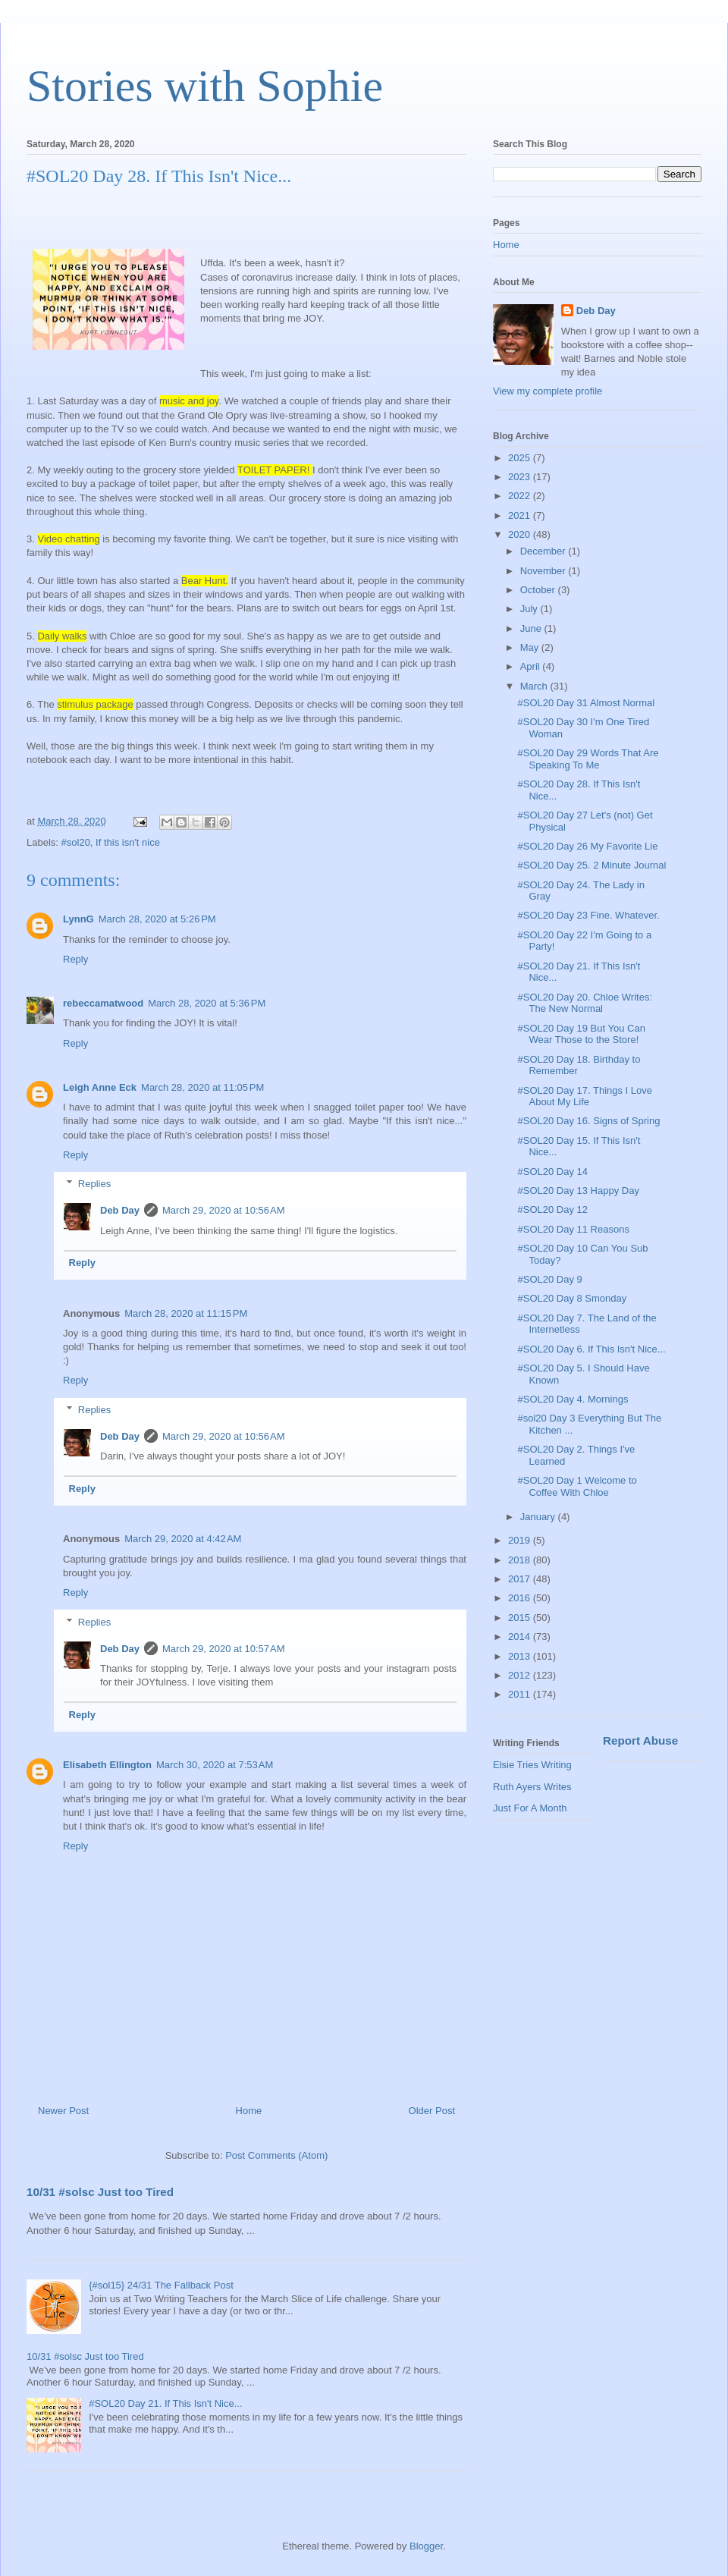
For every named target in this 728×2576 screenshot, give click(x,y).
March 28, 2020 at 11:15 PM (185, 1313)
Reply (75, 959)
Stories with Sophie (205, 86)
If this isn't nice (128, 842)
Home (249, 2110)
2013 (520, 1656)
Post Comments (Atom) (276, 2155)
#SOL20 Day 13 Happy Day (578, 1190)
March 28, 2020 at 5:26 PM (157, 919)
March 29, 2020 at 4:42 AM (182, 1538)
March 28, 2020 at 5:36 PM (206, 1003)
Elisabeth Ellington (107, 1764)
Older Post (432, 2110)
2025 (520, 457)
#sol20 (75, 842)
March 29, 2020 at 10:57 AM (223, 1648)
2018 (520, 1560)
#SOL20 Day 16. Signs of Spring (588, 1120)
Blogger (426, 2546)
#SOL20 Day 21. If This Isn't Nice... (165, 2403)
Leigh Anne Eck (99, 1087)
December (544, 551)
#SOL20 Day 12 (552, 1209)
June (532, 628)
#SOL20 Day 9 (549, 1279)
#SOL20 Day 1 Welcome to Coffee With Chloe (576, 1486)
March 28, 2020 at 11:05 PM (202, 1087)
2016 (520, 1598)
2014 (520, 1636)
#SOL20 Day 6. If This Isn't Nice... (591, 1349)
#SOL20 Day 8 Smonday (571, 1298)
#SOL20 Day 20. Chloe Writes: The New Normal (584, 1003)
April (531, 666)
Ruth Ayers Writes (532, 1786)
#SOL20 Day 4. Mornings (572, 1399)
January (539, 1516)
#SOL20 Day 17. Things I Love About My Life (584, 1096)
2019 (520, 1540)
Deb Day (120, 1210)
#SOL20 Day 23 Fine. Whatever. (588, 915)
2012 (520, 1675)
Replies (94, 1183)
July (530, 608)
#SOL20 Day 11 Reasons (573, 1229)
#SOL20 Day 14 (552, 1171)
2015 (520, 1617)
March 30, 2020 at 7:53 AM (214, 1764)
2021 (520, 515)
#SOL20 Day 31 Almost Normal (585, 702)
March (535, 686)
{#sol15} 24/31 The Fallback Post (161, 2285)
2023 (520, 476)
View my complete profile (547, 391)
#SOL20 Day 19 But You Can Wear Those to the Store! (581, 1034)
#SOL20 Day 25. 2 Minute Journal (591, 865)
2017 (520, 1579)
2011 (520, 1694)
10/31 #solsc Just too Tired (100, 2191)
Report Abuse (640, 1740)
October (539, 589)
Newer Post (63, 2110)
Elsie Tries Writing (532, 1764)
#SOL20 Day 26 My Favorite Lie (587, 846)
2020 (520, 534)
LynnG (78, 919)
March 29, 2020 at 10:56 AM (223, 1210)
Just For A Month (530, 1808)
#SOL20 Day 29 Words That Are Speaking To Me (587, 759)
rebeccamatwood (103, 1003)
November (544, 570)
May (530, 647)
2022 (520, 495)
